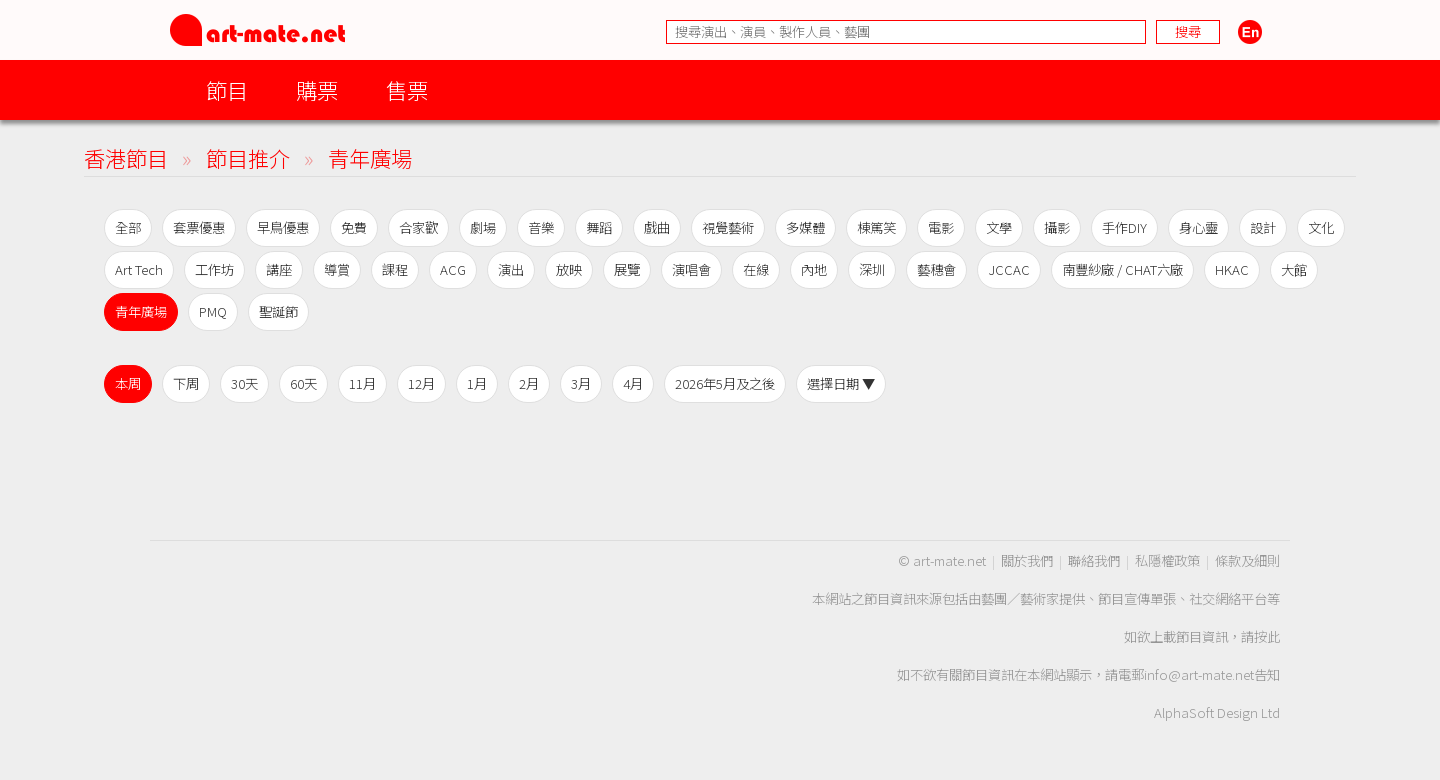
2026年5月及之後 (725, 383)
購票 (317, 89)
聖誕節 (278, 311)
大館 (1294, 269)
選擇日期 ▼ (841, 383)
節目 (227, 89)
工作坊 (214, 269)
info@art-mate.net (1199, 674)
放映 (569, 269)
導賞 (337, 269)
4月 (633, 383)
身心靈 (1198, 227)
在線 (756, 269)
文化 (1321, 227)
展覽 (627, 269)
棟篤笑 (876, 227)
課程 (395, 269)
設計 (1263, 227)
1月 (477, 383)
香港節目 (126, 157)
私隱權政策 (1167, 560)
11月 (362, 383)
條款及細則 (1247, 560)
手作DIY (1124, 227)
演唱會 (691, 269)
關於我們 (1027, 560)
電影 (941, 227)
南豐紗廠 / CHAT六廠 (1122, 269)
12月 (421, 383)
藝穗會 (936, 269)
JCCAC (1009, 269)
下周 (186, 383)
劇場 (483, 227)
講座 (279, 269)
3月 (581, 383)
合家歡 (418, 227)
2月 (529, 383)
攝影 (1057, 227)
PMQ (213, 311)
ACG (453, 269)
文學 (999, 227)
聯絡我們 (1094, 560)
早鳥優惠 (283, 227)
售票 (407, 89)
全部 (128, 227)
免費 (354, 227)
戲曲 (657, 227)
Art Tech (139, 269)
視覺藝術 (728, 227)
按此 (1267, 636)
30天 (244, 383)
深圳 (872, 269)
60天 (303, 383)
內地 (814, 269)
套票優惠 (199, 227)
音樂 (541, 227)
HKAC (1232, 269)
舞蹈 (599, 227)
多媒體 (805, 227)
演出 (511, 269)
